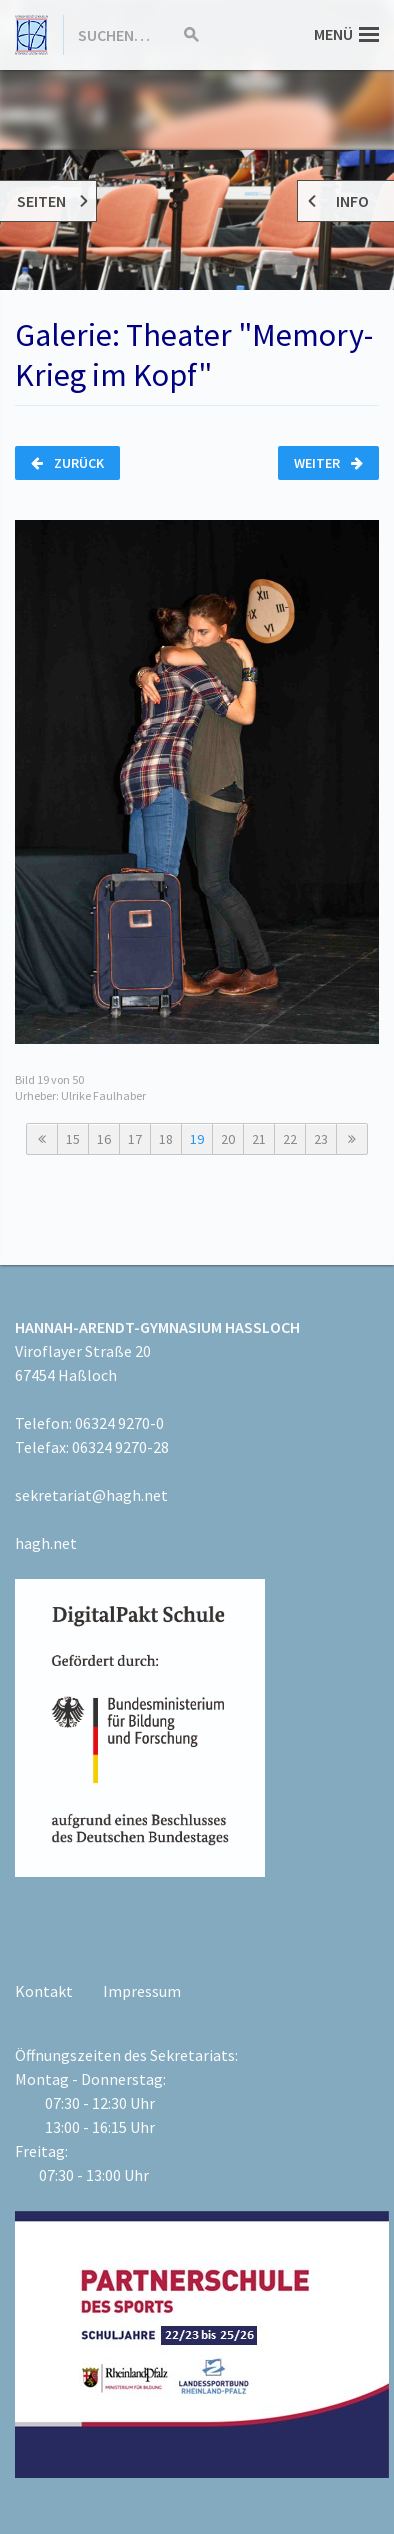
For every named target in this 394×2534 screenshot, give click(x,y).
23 (321, 1139)
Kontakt (44, 1991)
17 (135, 1139)
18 (166, 1139)
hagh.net (46, 1543)
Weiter (328, 463)
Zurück (67, 463)
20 (228, 1139)
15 (73, 1139)
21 (259, 1139)
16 (104, 1139)
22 (290, 1139)
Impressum (142, 1991)
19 (197, 1139)
